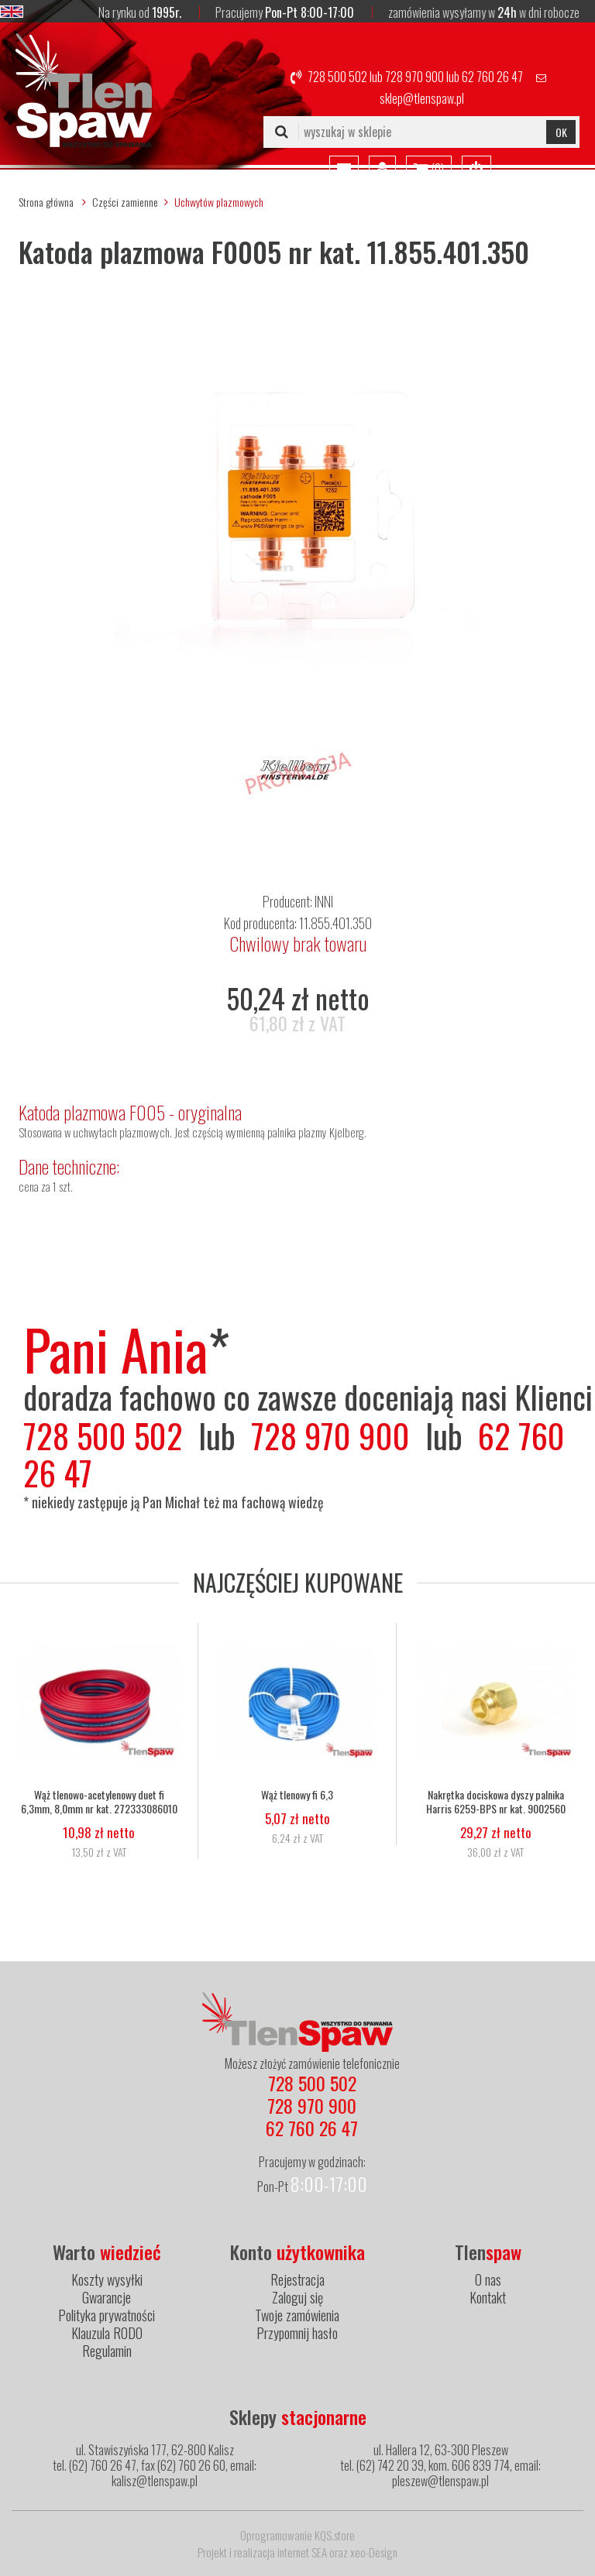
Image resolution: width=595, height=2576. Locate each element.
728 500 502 (337, 76)
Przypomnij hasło (297, 2333)
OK (561, 132)
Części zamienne (125, 202)
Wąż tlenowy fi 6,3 (297, 1795)
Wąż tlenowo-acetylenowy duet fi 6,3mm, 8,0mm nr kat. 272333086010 (99, 1802)
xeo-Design (373, 2552)
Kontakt (487, 2297)
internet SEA (302, 2552)
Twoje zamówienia (297, 2315)
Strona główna (46, 202)
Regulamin (107, 2351)
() (429, 169)
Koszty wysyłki (107, 2279)
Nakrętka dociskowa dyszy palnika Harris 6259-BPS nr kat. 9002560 (496, 1802)
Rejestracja (297, 2279)
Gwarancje (106, 2297)
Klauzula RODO (107, 2333)
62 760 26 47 (492, 76)
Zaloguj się (297, 2297)
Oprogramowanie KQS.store (297, 2534)
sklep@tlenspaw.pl (422, 98)
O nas (488, 2279)
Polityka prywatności (106, 2315)
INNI (324, 901)
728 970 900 (414, 76)
